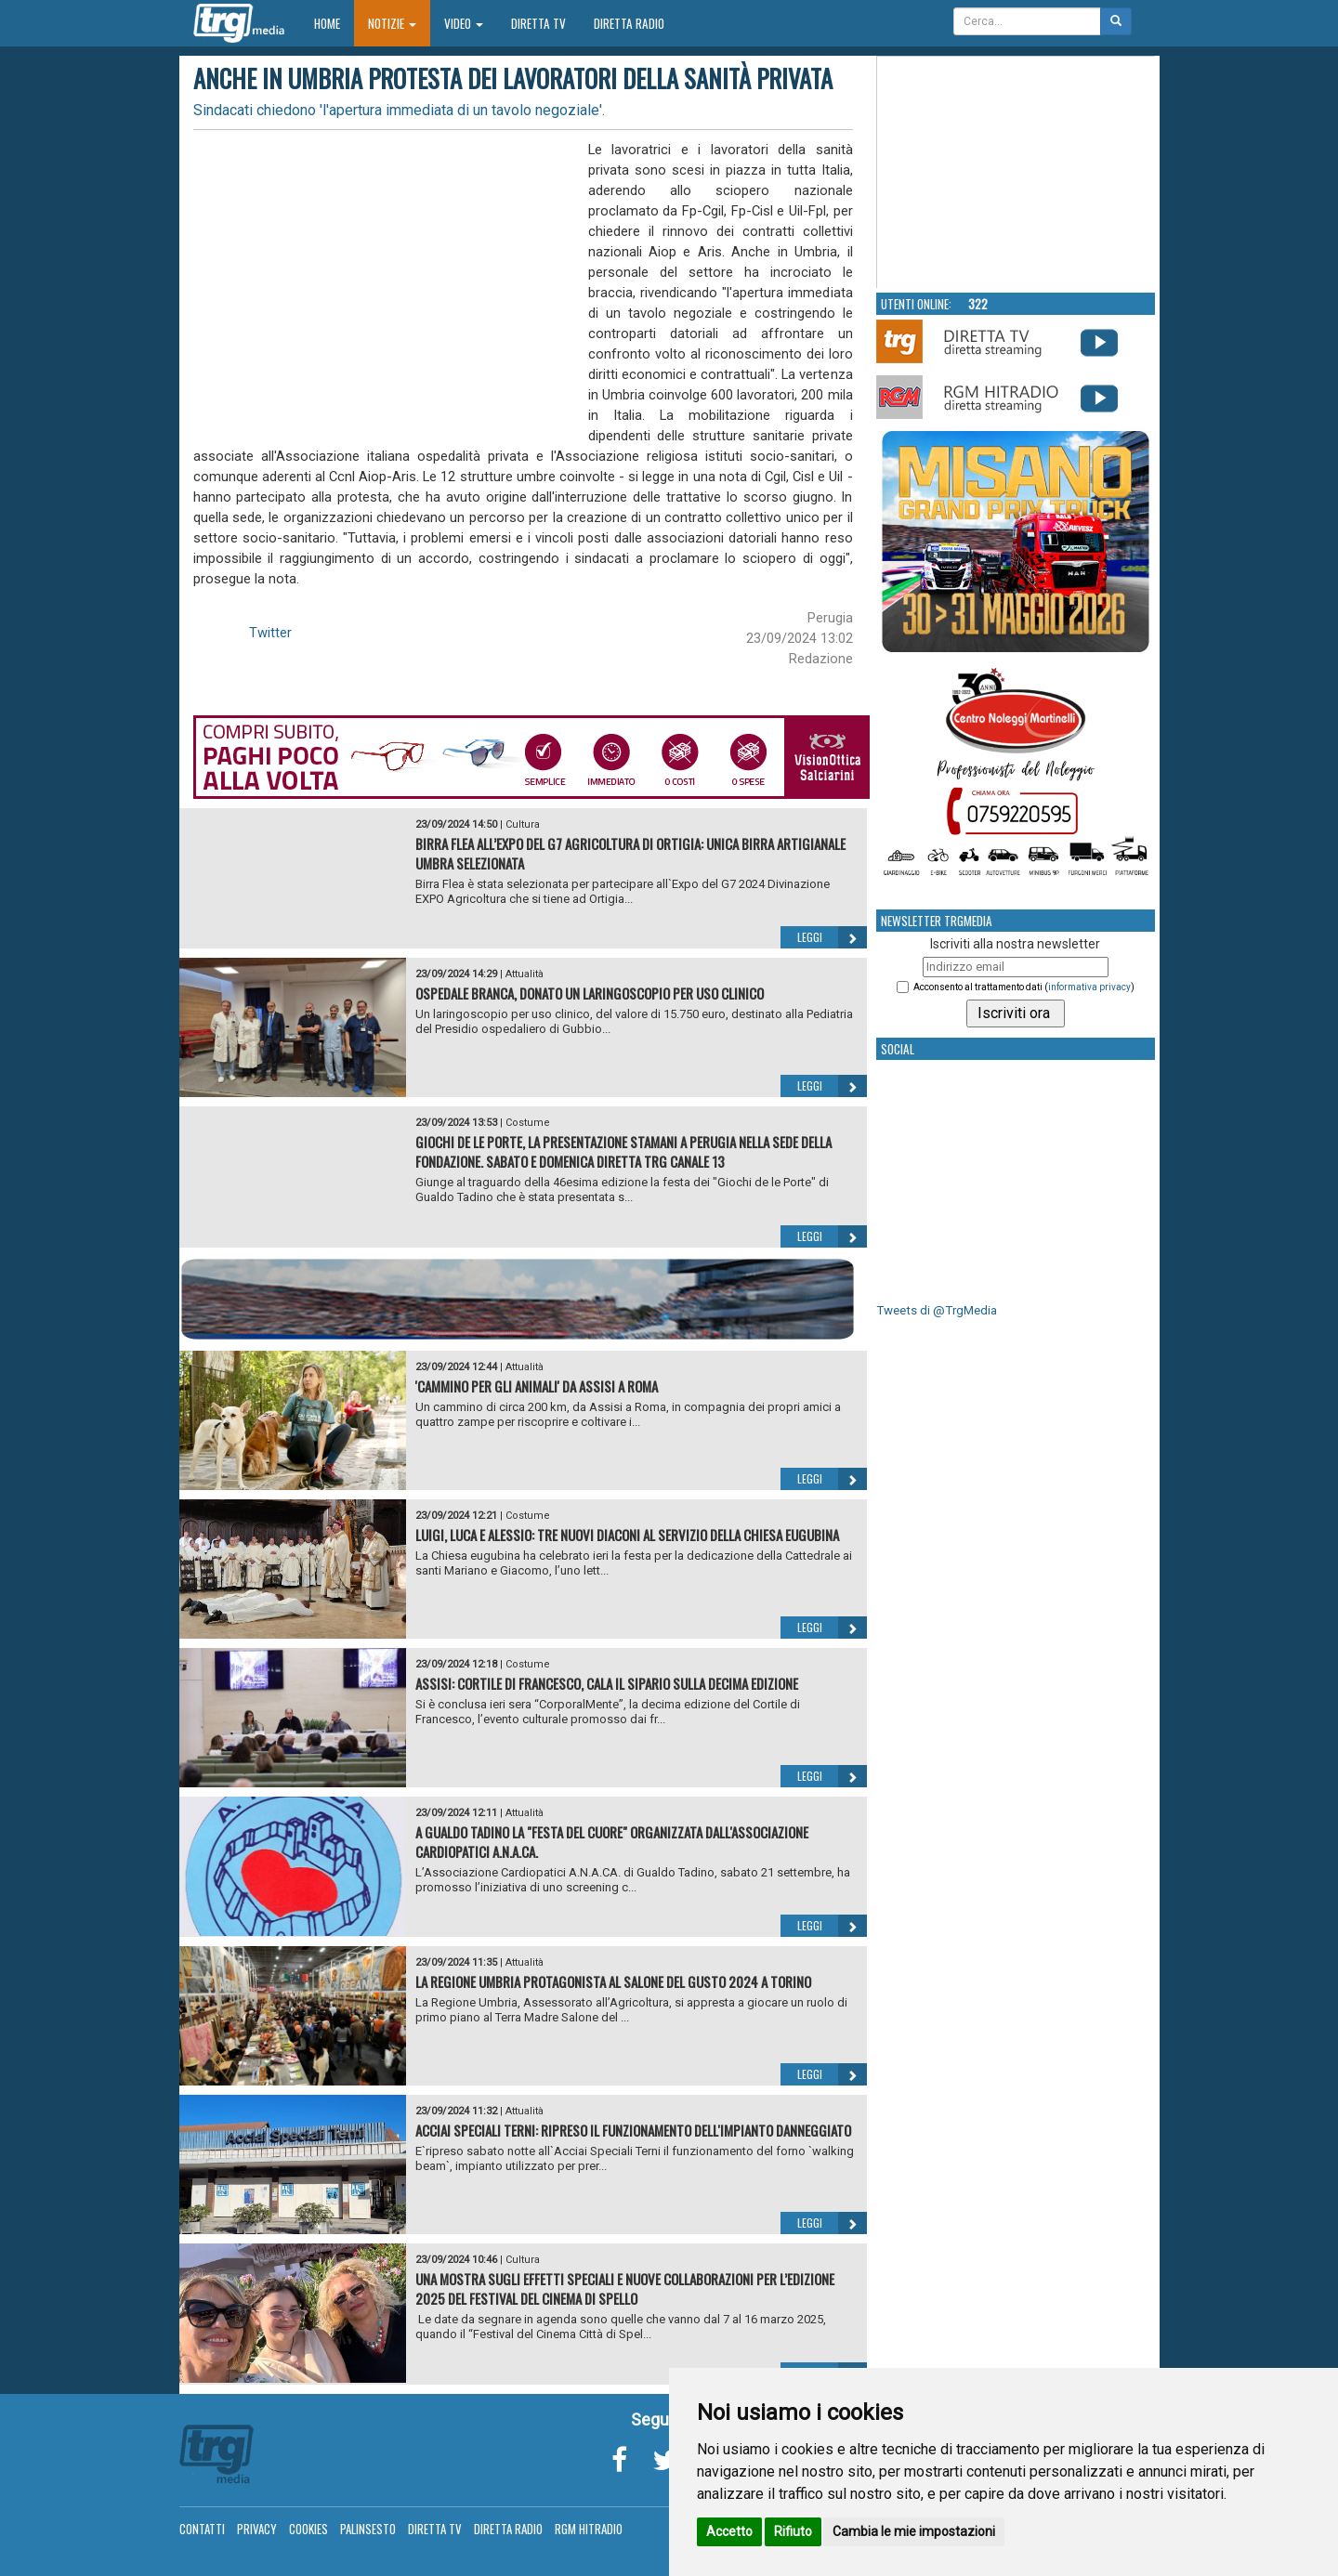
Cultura (522, 824)
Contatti (202, 2528)
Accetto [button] (729, 2531)
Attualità (524, 974)
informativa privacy (1089, 987)
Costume (527, 1123)
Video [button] (463, 23)
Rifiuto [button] (793, 2531)
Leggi (832, 937)
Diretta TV (538, 23)
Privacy (257, 2528)
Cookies (308, 2528)
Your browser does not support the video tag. (1016, 173)
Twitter (270, 632)
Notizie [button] (392, 23)
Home (334, 23)
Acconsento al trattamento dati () (1024, 987)
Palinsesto (368, 2528)
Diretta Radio (629, 23)
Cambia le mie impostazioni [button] (914, 2531)
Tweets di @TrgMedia (936, 1310)
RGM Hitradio (589, 2528)
